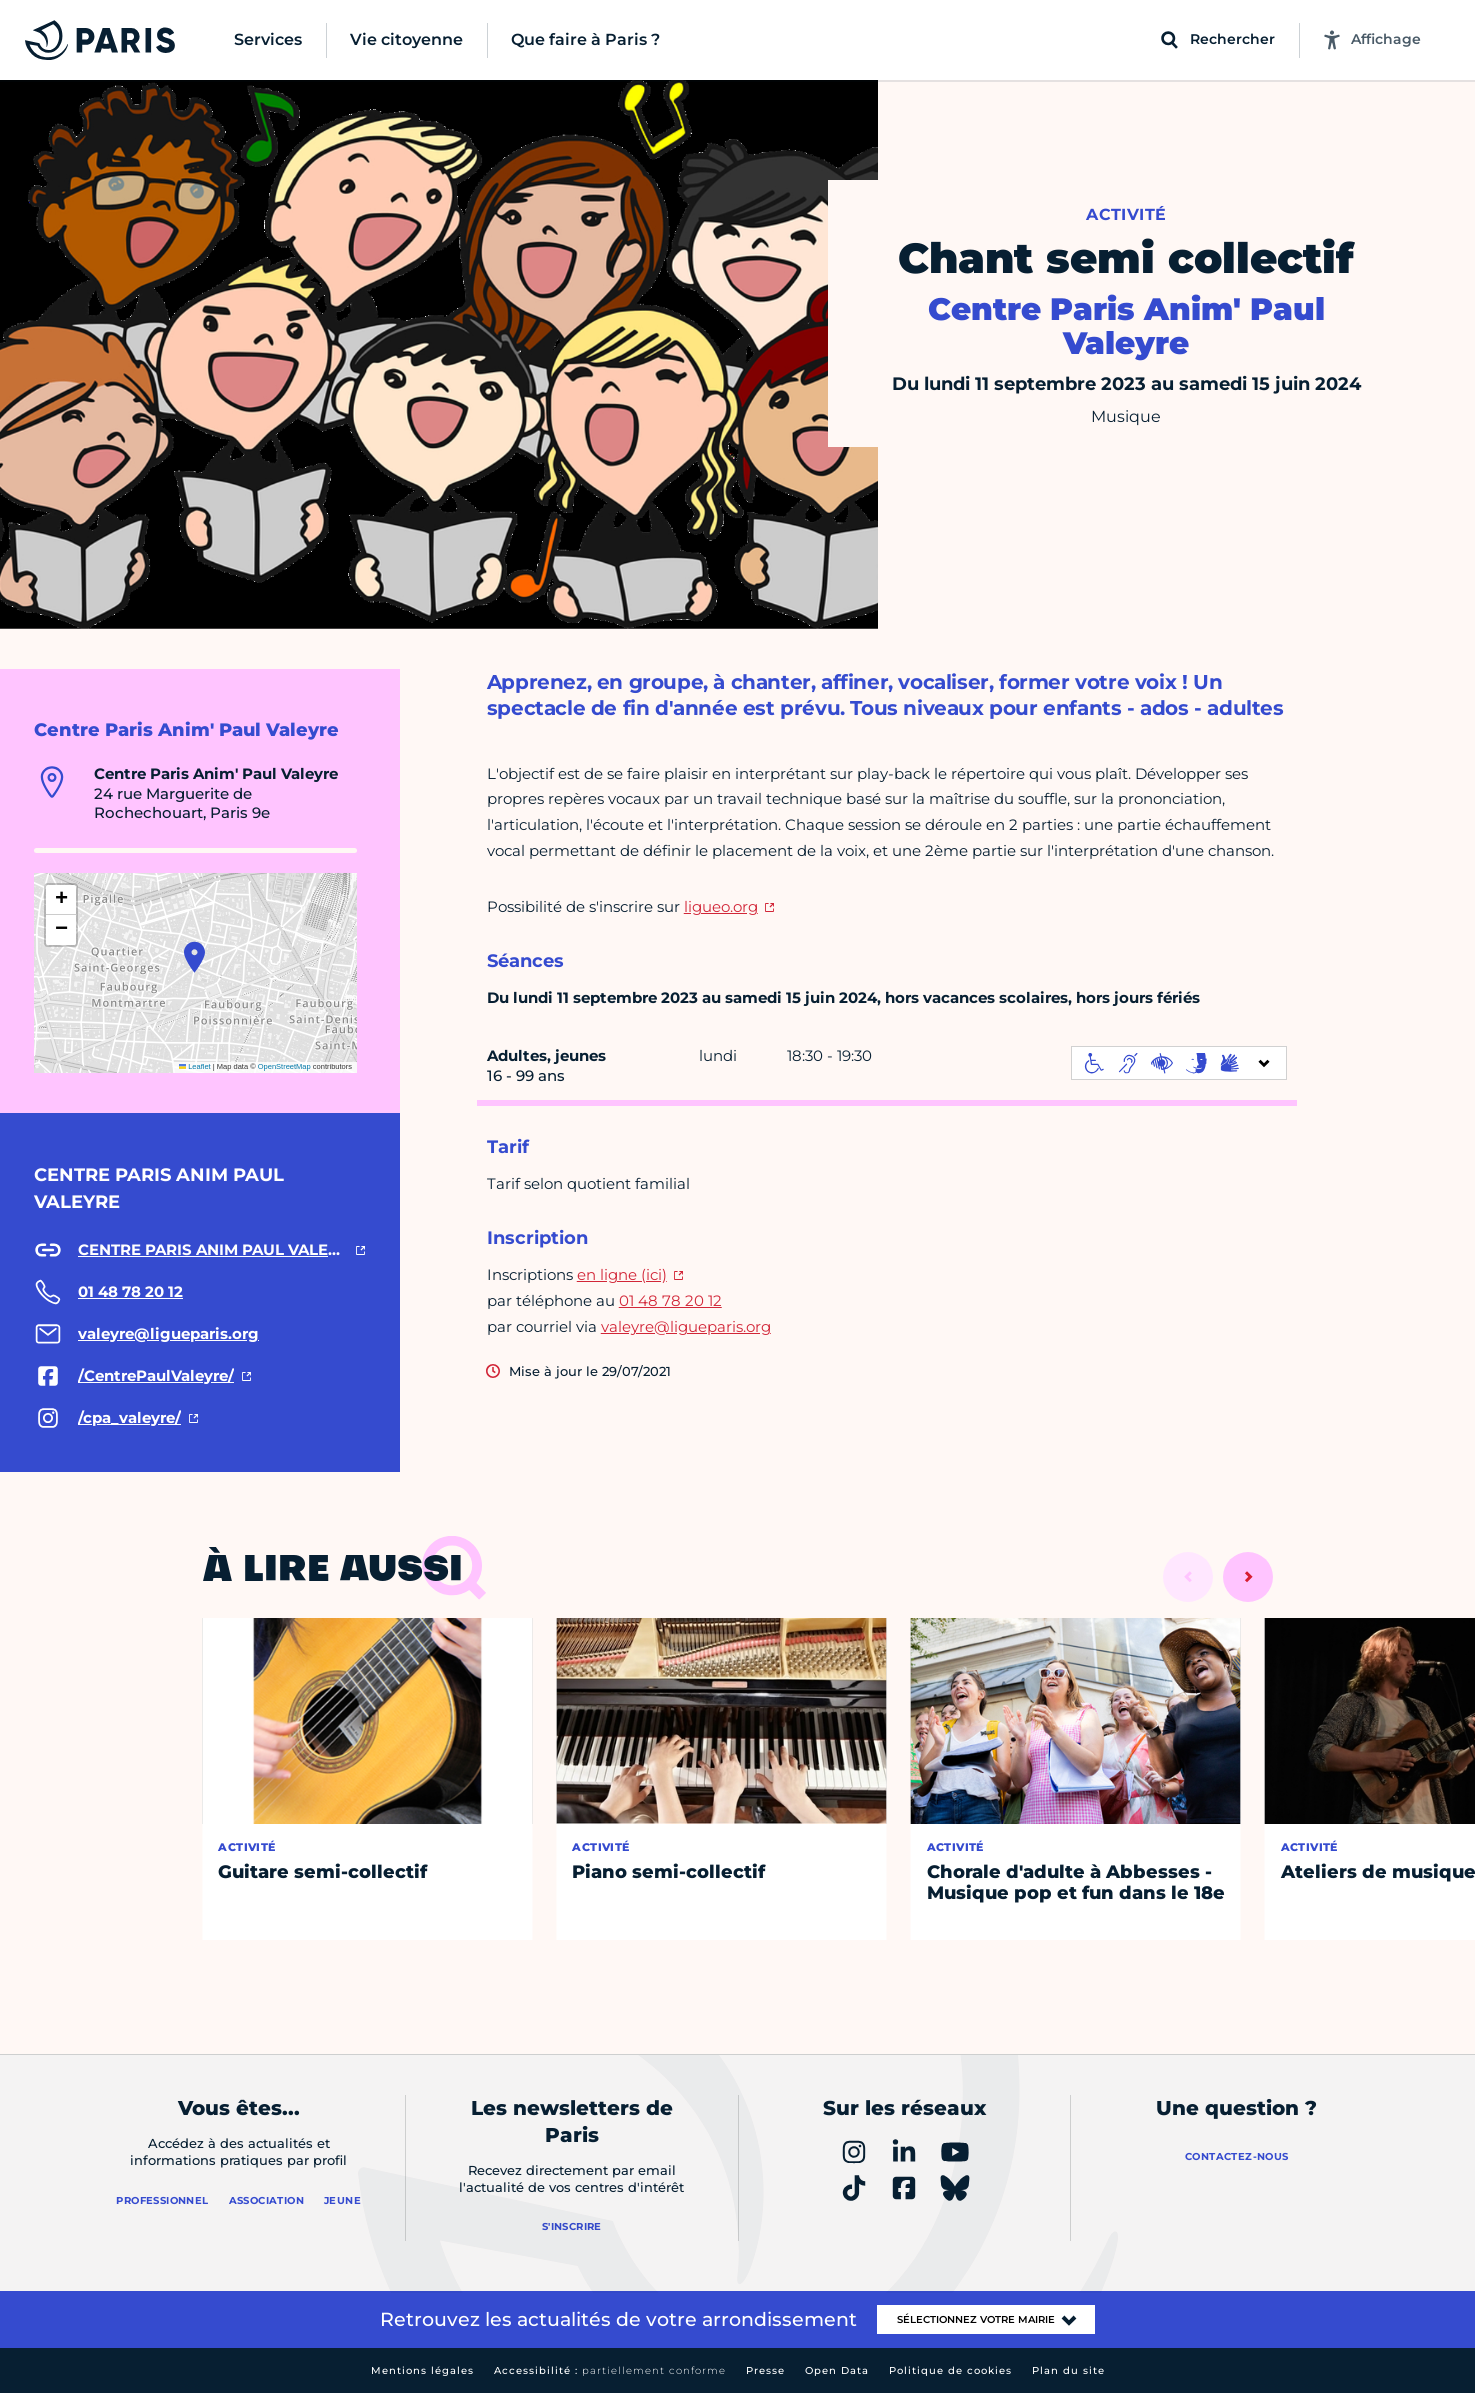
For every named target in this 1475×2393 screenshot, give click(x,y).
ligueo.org (721, 906)
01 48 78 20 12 (670, 1300)
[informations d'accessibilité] (1179, 1063)
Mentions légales (422, 2370)
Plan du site (1068, 2370)
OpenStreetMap (284, 1066)
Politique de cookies (950, 2370)
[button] (194, 957)
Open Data (837, 2370)
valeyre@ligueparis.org (686, 1326)
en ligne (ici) (622, 1274)
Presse (765, 2370)
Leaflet (195, 1066)
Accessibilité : (610, 2370)
